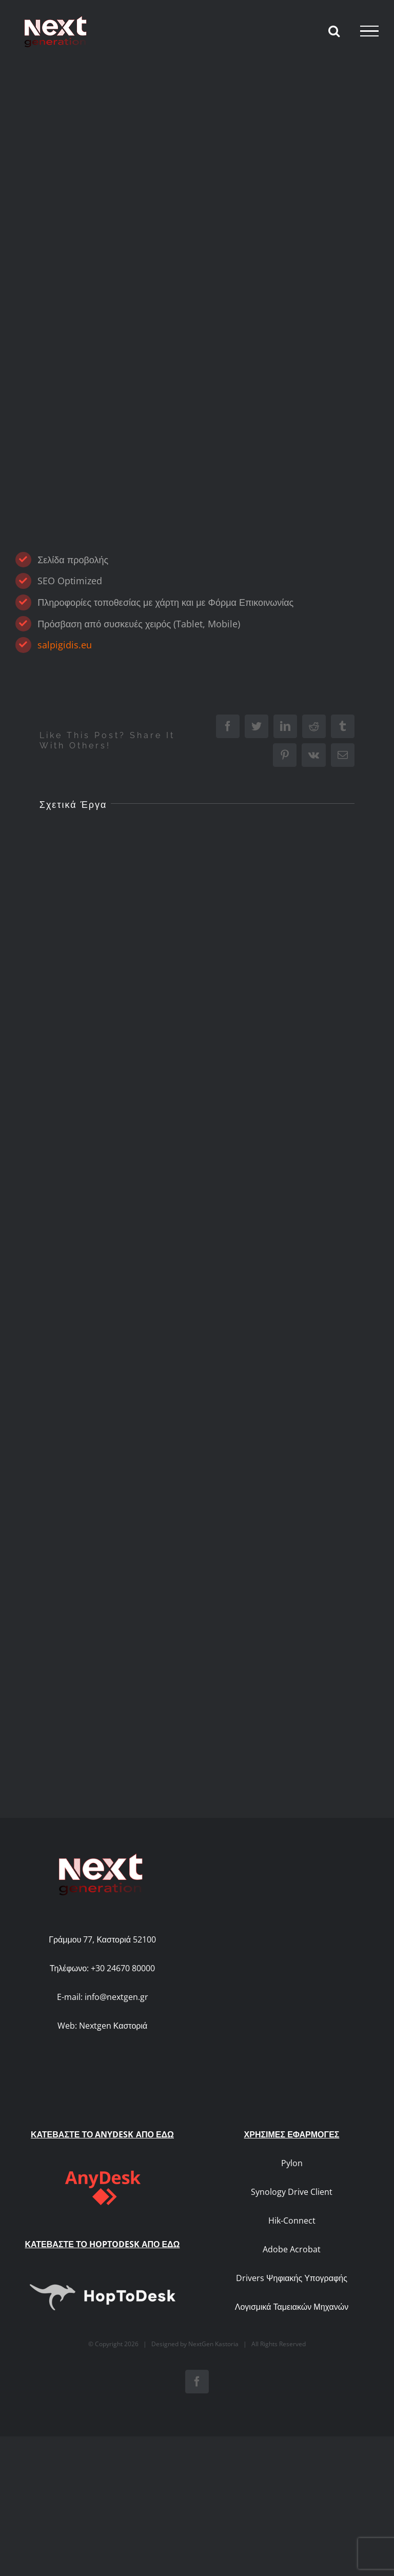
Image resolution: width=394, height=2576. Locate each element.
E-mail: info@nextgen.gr (102, 1997)
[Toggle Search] (334, 31)
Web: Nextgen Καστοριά (102, 2025)
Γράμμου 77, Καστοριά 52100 (102, 1939)
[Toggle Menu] (369, 31)
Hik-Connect (292, 2148)
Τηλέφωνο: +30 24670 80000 (102, 1968)
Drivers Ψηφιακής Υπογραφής (291, 2206)
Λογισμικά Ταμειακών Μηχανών (292, 2235)
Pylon (292, 2091)
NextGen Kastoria (213, 2272)
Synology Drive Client (291, 2120)
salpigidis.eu (64, 645)
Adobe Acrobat (292, 2177)
